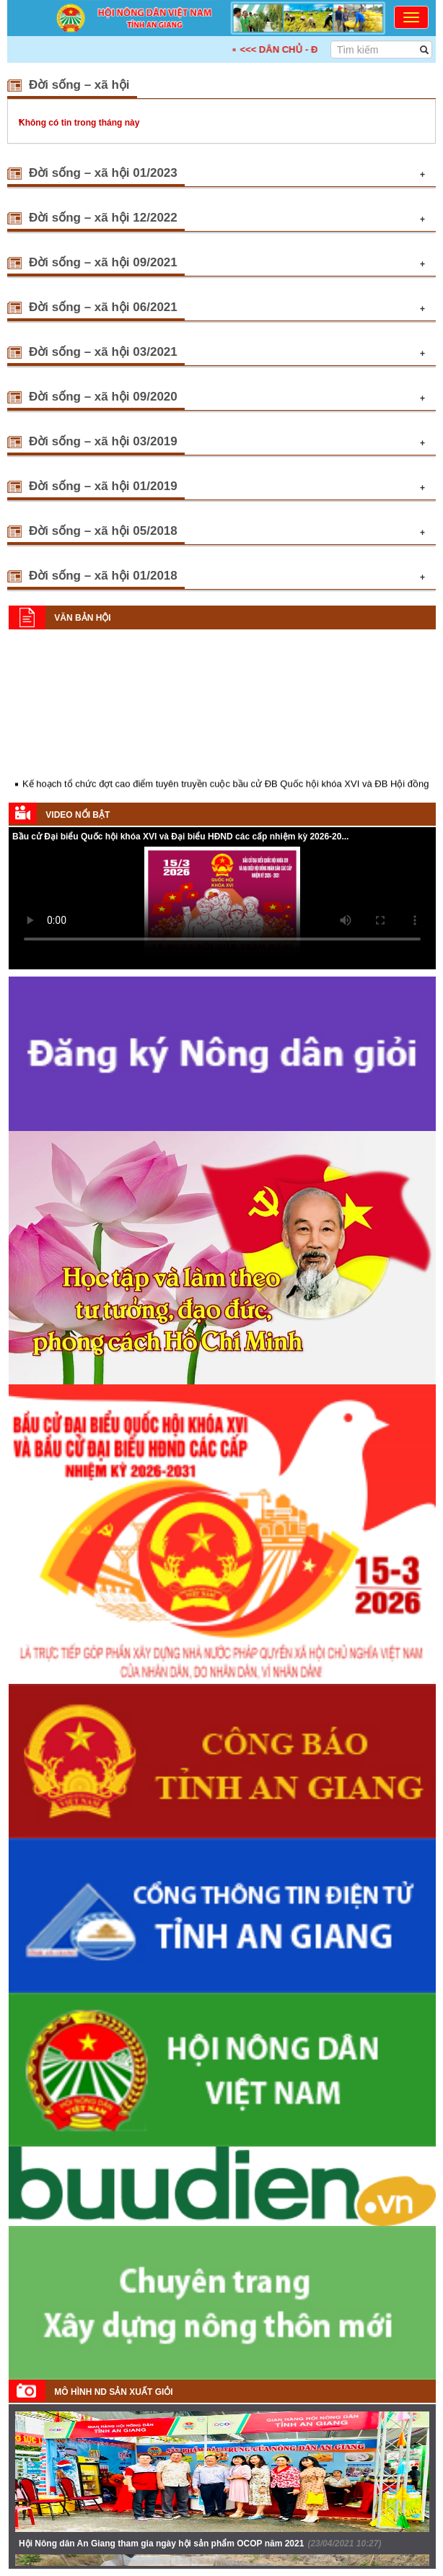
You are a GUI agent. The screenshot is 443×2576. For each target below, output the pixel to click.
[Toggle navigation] (411, 17)
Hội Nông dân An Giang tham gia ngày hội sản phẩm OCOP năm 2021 (200, 2543)
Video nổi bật (77, 815)
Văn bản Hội (82, 618)
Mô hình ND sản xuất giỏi (113, 2392)
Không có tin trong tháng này (79, 123)
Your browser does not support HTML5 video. (222, 901)
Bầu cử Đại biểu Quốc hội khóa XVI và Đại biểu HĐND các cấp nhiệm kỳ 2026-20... (180, 836)
